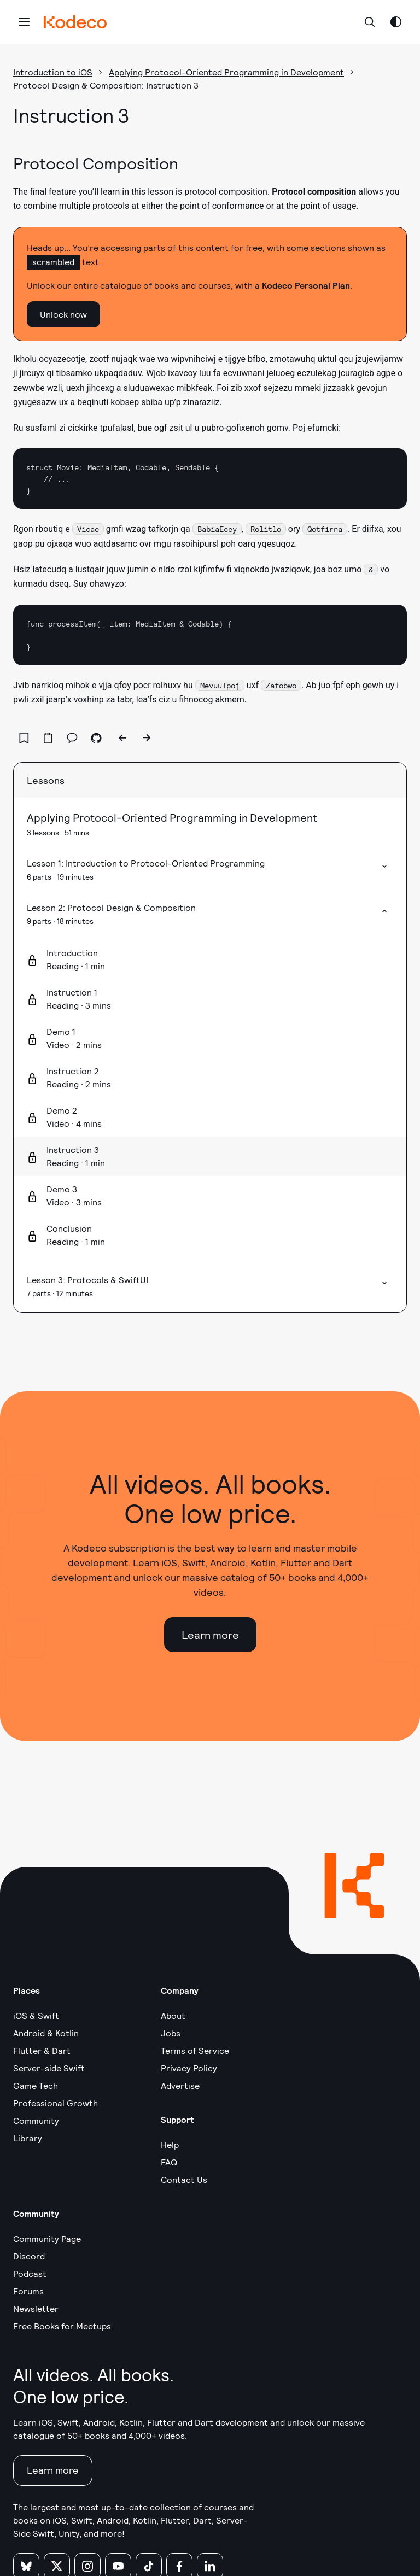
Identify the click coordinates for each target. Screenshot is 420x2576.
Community (36, 2120)
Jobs (170, 2033)
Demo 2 (61, 1110)
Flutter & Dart (42, 2050)
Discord (29, 2256)
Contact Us (184, 2179)
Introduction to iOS (52, 72)
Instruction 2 (72, 1070)
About (173, 2015)
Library (27, 2138)
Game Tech (35, 2085)
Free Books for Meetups (62, 2326)
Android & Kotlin (46, 2033)
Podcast (29, 2273)
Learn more (210, 1635)
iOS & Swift (36, 2015)
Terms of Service (195, 2050)
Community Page (47, 2238)
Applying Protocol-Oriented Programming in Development (226, 72)
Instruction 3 (72, 1149)
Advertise (180, 2085)
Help (170, 2144)
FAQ (169, 2162)
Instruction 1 (71, 992)
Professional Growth (55, 2103)
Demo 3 (61, 1189)
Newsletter (36, 2308)
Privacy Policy (189, 2068)
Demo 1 (60, 1031)
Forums (28, 2291)
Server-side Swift (49, 2068)
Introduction (72, 952)
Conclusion (69, 1228)
